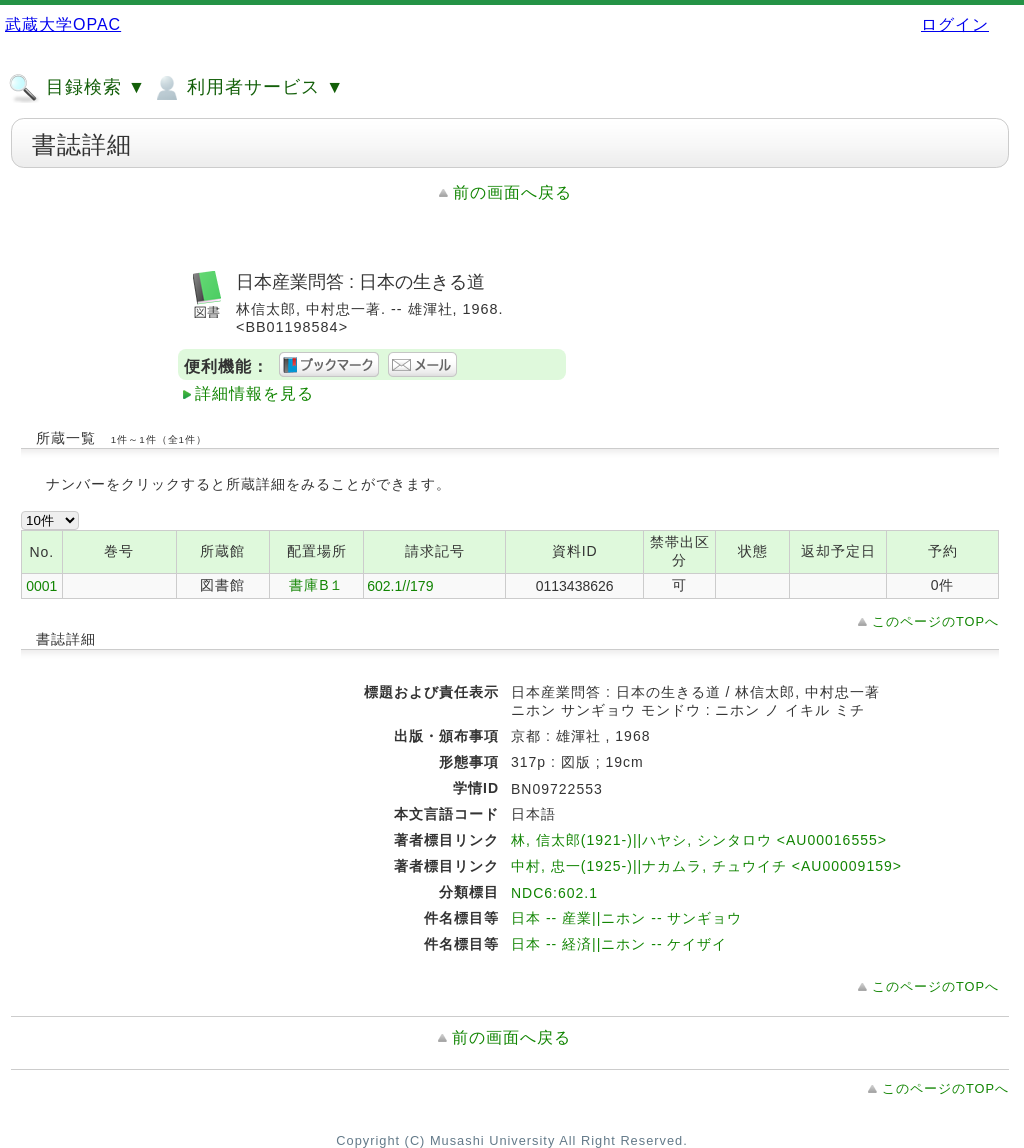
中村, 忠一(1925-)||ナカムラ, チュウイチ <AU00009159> (706, 866)
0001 (41, 586)
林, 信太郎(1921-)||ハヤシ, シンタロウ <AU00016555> (699, 840)
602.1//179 (400, 586)
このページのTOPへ (935, 621)
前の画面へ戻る (512, 192)
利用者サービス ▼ (247, 88)
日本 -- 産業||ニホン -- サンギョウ (626, 918)
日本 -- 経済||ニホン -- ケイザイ (619, 944)
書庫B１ (316, 585)
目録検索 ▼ (77, 88)
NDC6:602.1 (554, 893)
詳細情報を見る (254, 393)
